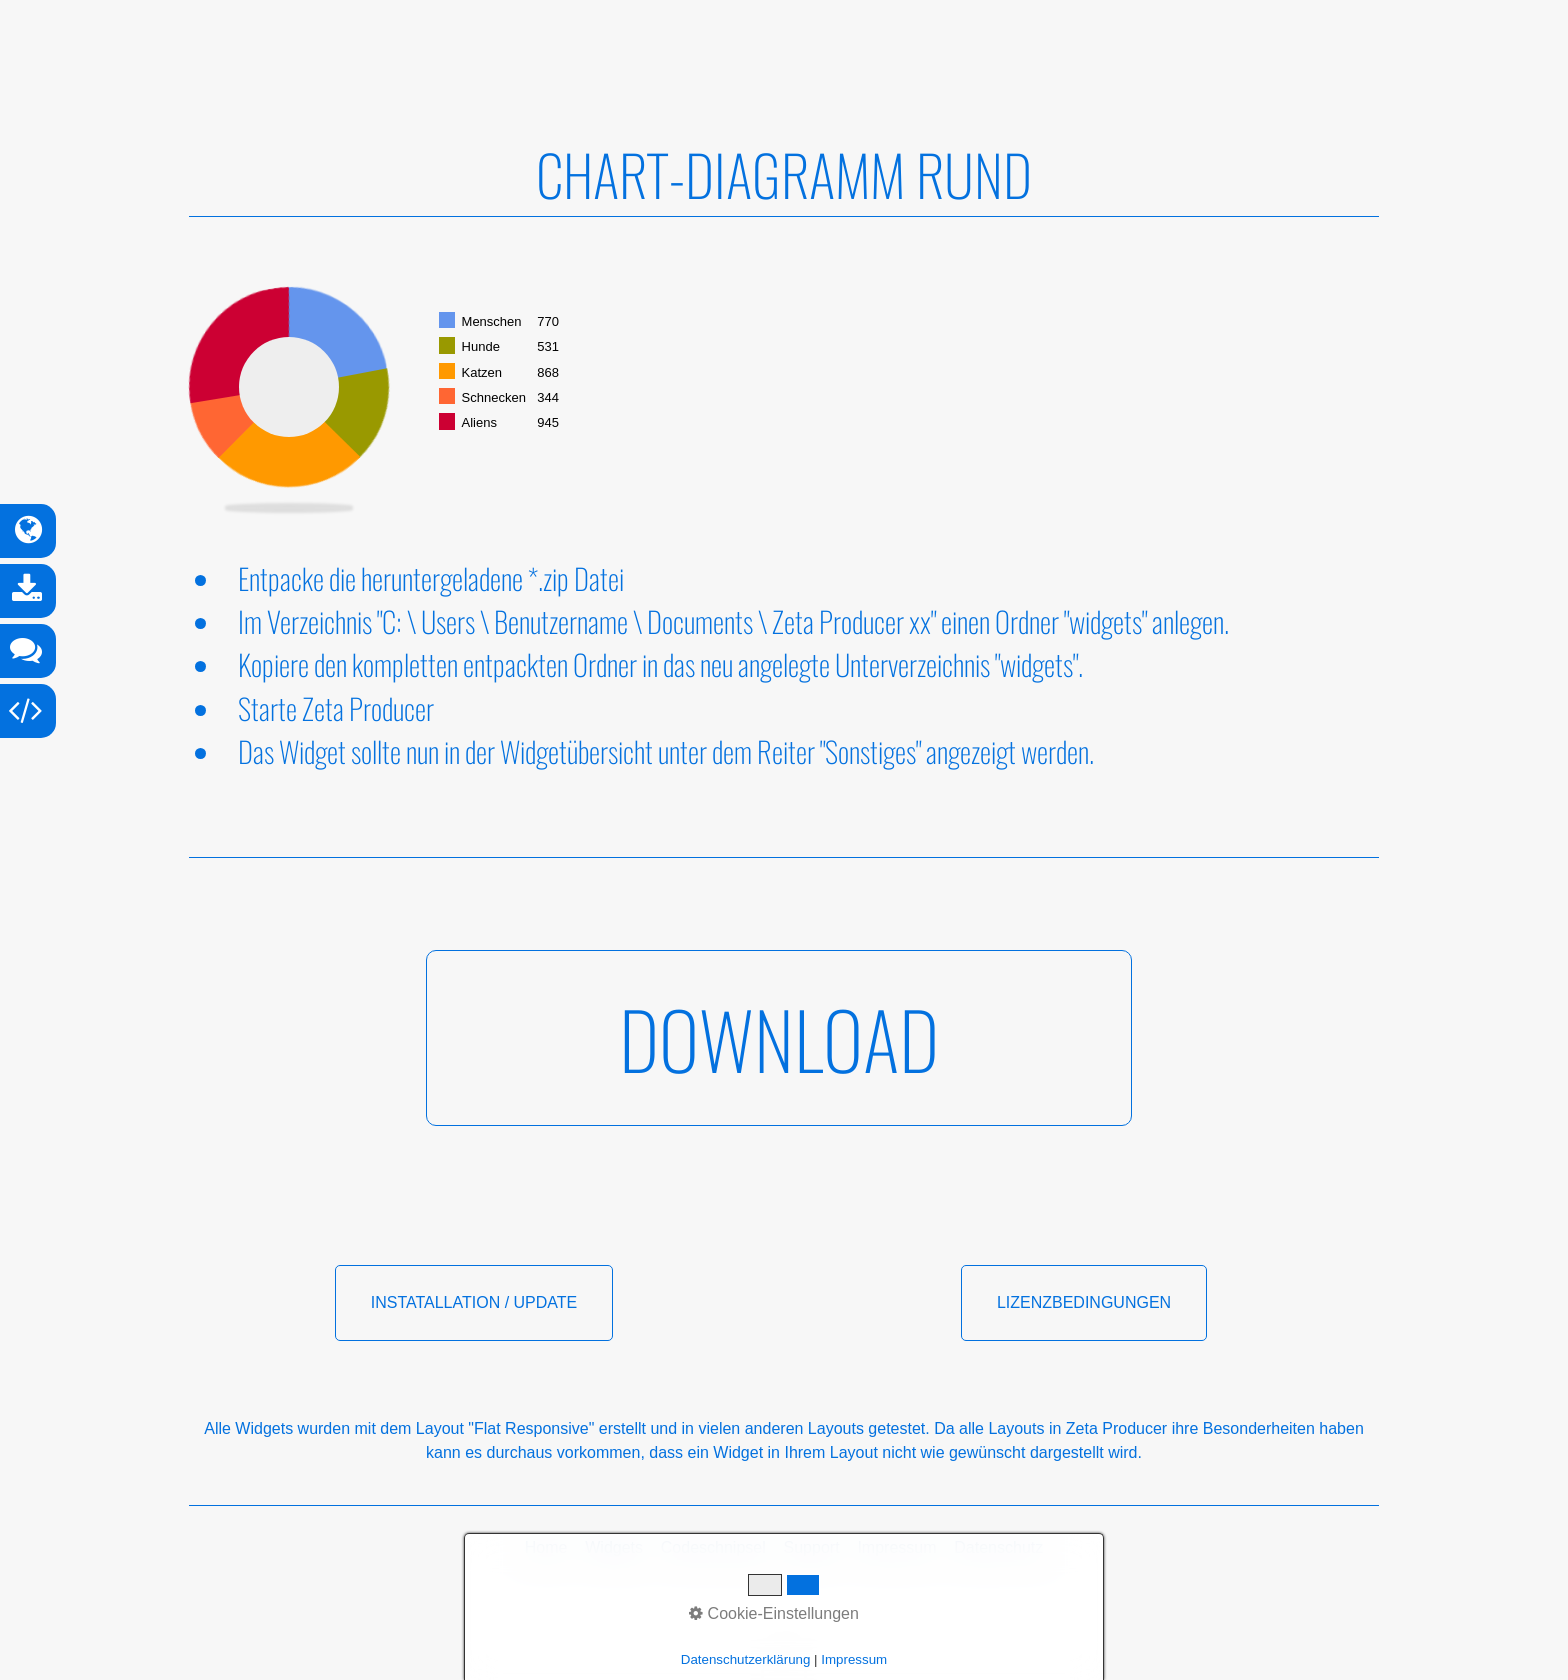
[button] (779, 1038)
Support (812, 1547)
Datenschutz (998, 1547)
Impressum (896, 1547)
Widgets (614, 1547)
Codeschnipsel (713, 1547)
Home (546, 1547)
